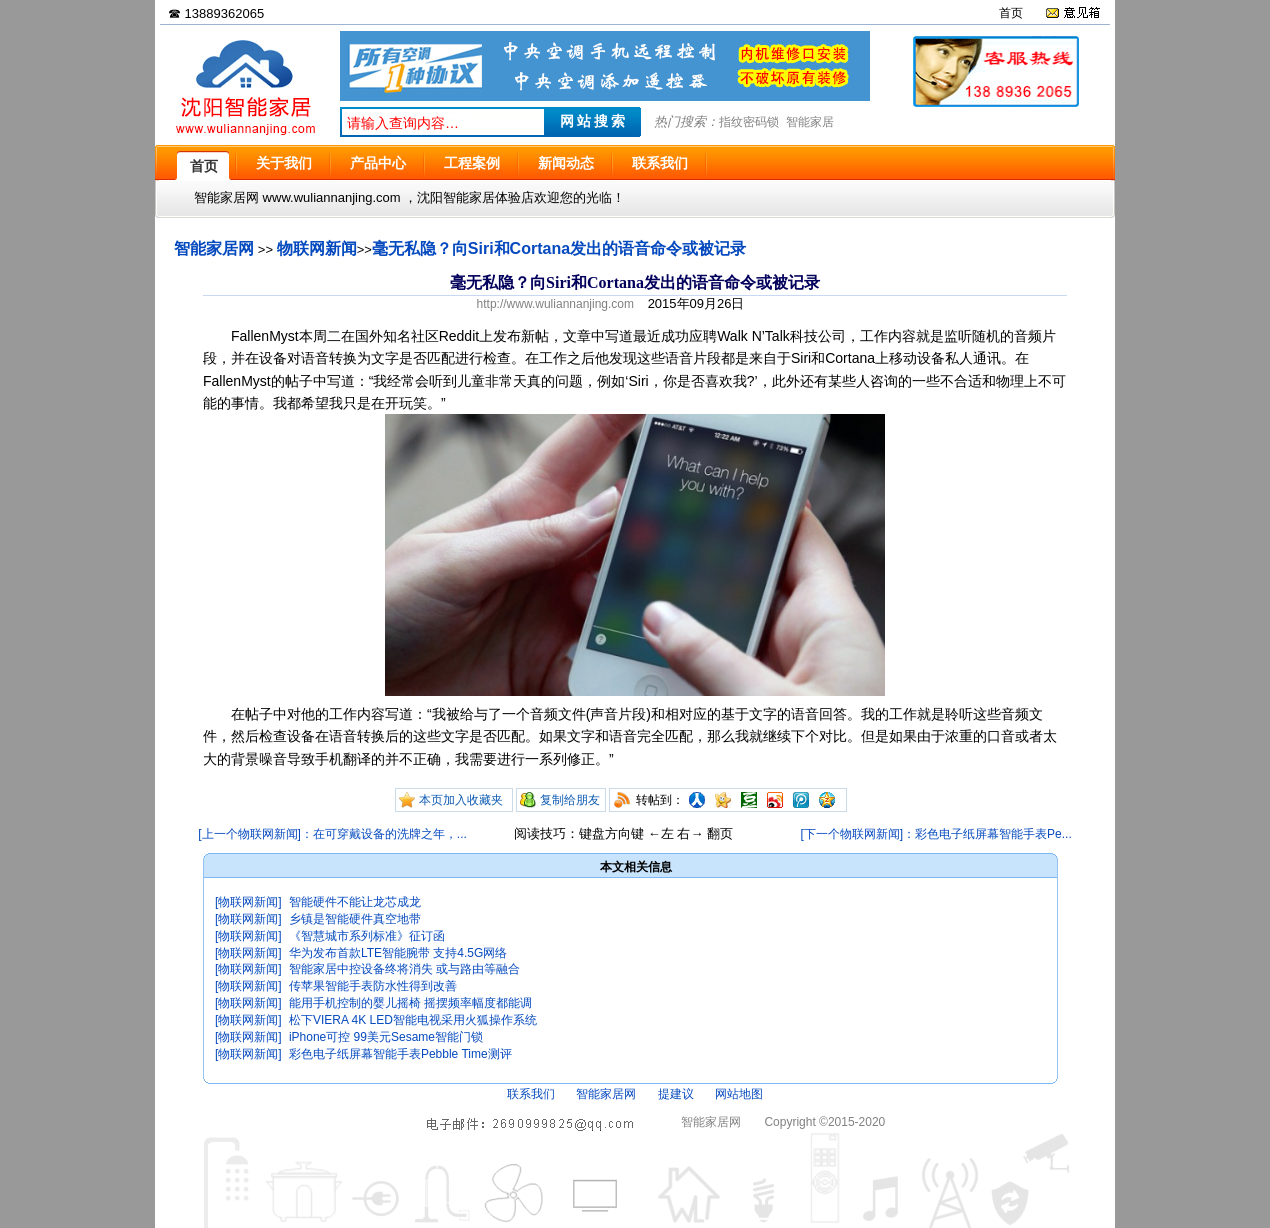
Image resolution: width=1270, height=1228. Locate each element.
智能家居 (810, 122)
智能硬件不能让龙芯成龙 (355, 902)
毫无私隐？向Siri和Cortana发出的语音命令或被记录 (559, 248)
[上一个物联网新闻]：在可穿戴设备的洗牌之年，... (332, 834)
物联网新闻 (317, 248)
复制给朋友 (570, 800)
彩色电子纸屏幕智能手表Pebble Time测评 (400, 1054)
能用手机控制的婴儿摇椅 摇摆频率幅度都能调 (410, 1003)
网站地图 (739, 1094)
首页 (1011, 13)
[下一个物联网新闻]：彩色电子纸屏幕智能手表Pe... (935, 834)
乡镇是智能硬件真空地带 (355, 919)
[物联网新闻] (248, 902)
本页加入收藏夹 (461, 800)
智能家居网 (214, 248)
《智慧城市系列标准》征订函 (367, 936)
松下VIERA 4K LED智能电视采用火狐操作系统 (413, 1020)
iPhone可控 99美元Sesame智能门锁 (386, 1037)
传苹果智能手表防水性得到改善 (373, 986)
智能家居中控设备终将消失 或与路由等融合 (404, 969)
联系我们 (531, 1094)
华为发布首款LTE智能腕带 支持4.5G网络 (398, 953)
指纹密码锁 (749, 122)
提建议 (676, 1094)
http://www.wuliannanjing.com (555, 304)
